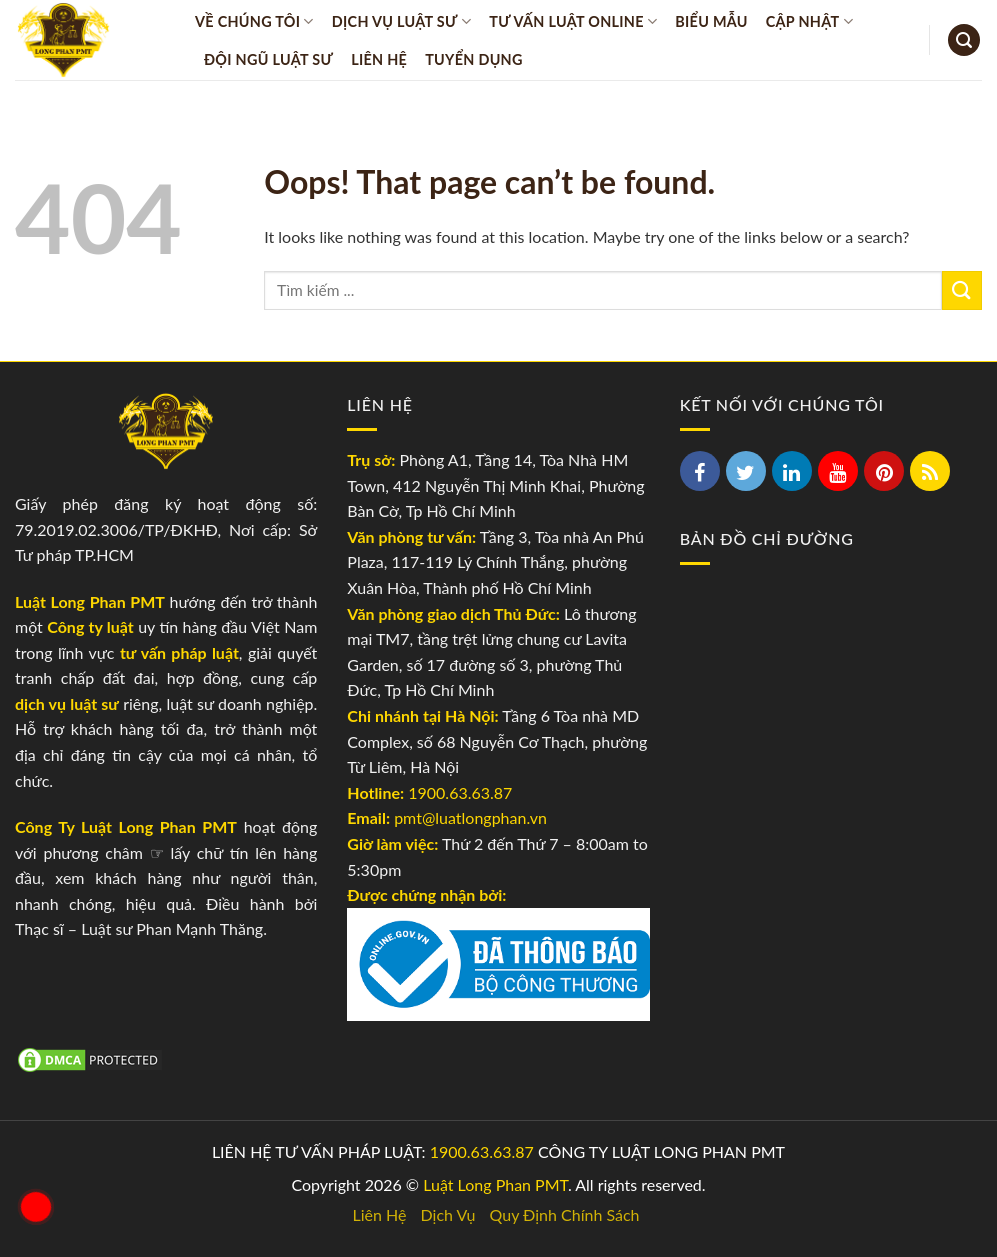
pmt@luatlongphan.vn (468, 817)
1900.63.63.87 (460, 792)
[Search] (964, 40)
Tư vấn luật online (573, 21)
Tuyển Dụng (474, 59)
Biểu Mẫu (711, 21)
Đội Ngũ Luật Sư (268, 59)
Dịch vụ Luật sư (401, 21)
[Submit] (962, 290)
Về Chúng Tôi (254, 21)
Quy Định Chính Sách (565, 1214)
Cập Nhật (809, 21)
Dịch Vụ (448, 1214)
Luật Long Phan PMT (495, 1184)
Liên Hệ (379, 59)
